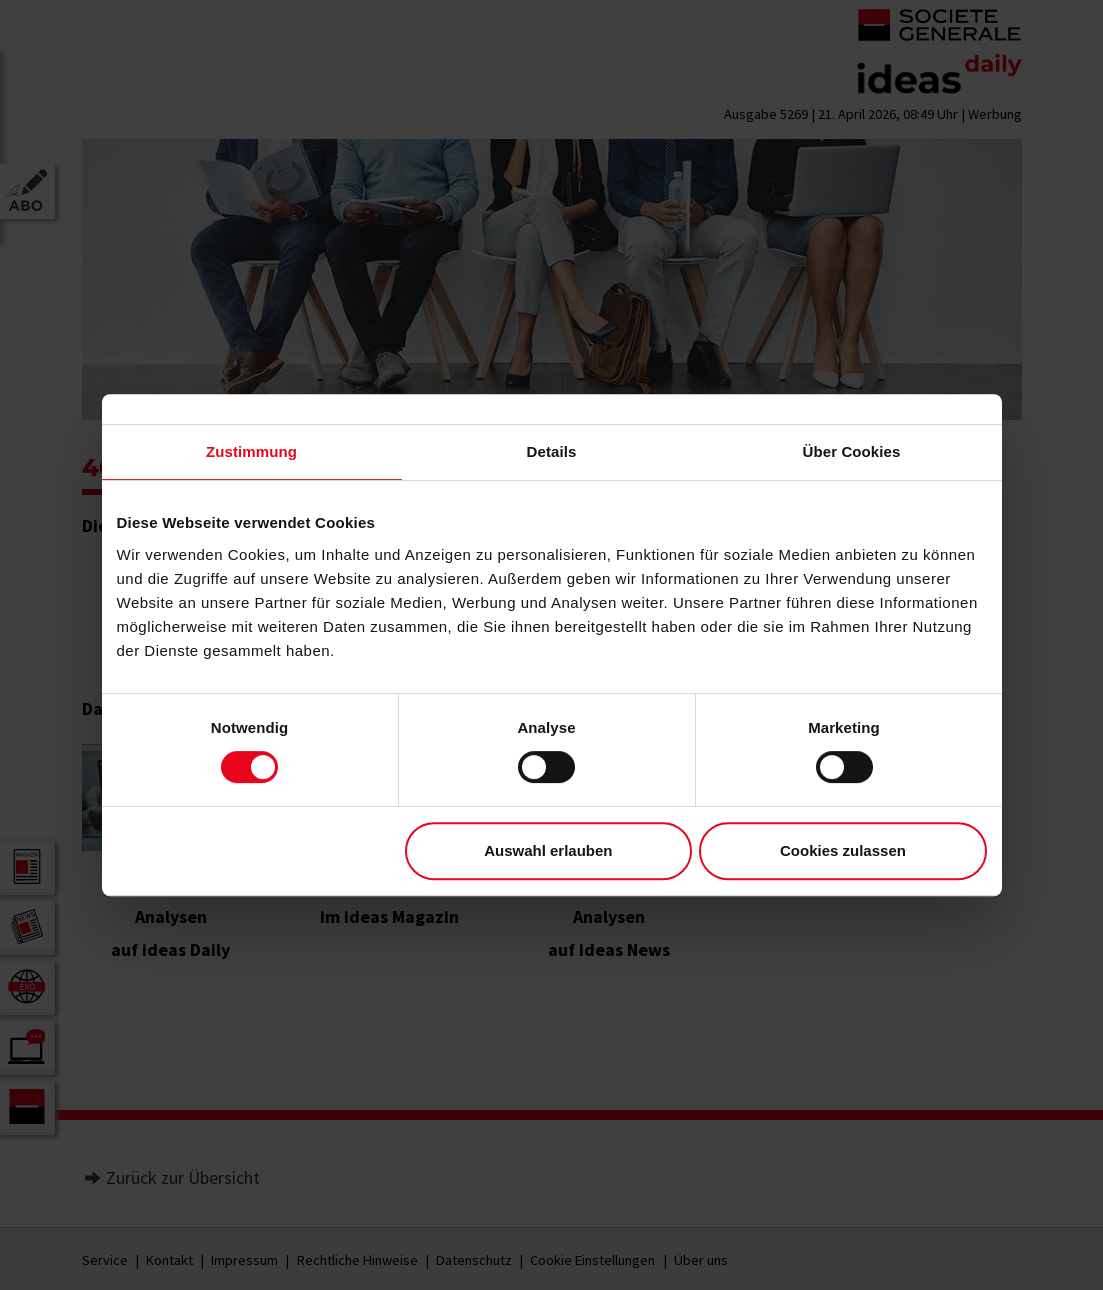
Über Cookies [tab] (852, 451)
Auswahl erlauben (548, 850)
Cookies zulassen (843, 850)
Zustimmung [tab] (251, 451)
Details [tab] (552, 451)
